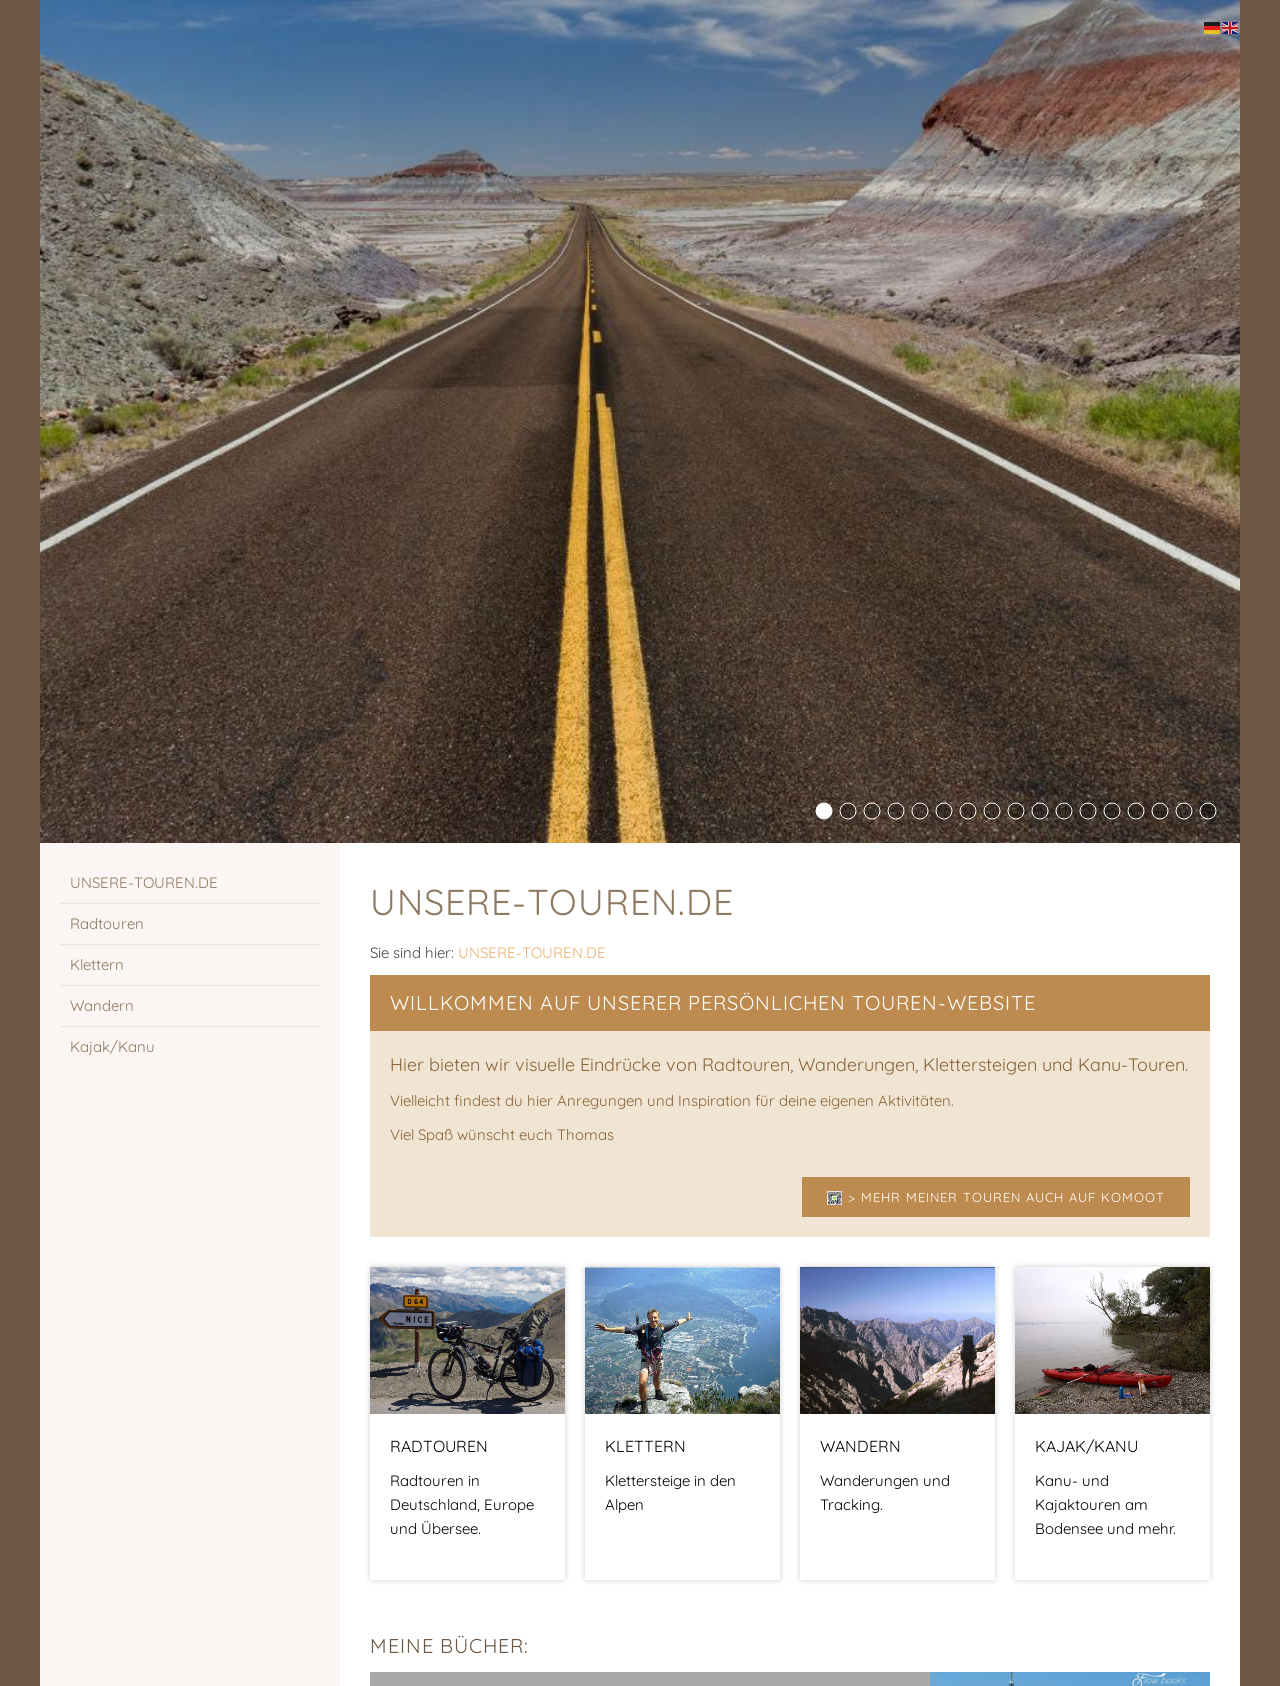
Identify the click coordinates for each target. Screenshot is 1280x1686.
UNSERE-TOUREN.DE (532, 952)
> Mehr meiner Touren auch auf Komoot (996, 1197)
